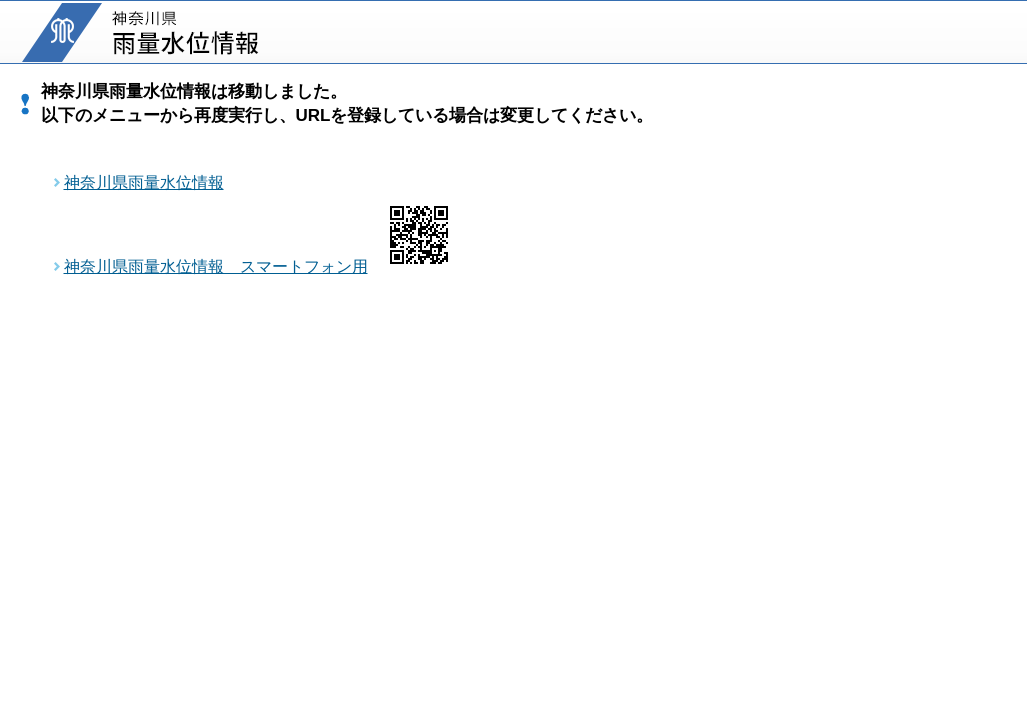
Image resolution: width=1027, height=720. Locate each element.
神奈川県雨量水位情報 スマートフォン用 (216, 266)
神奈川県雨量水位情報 (144, 182)
